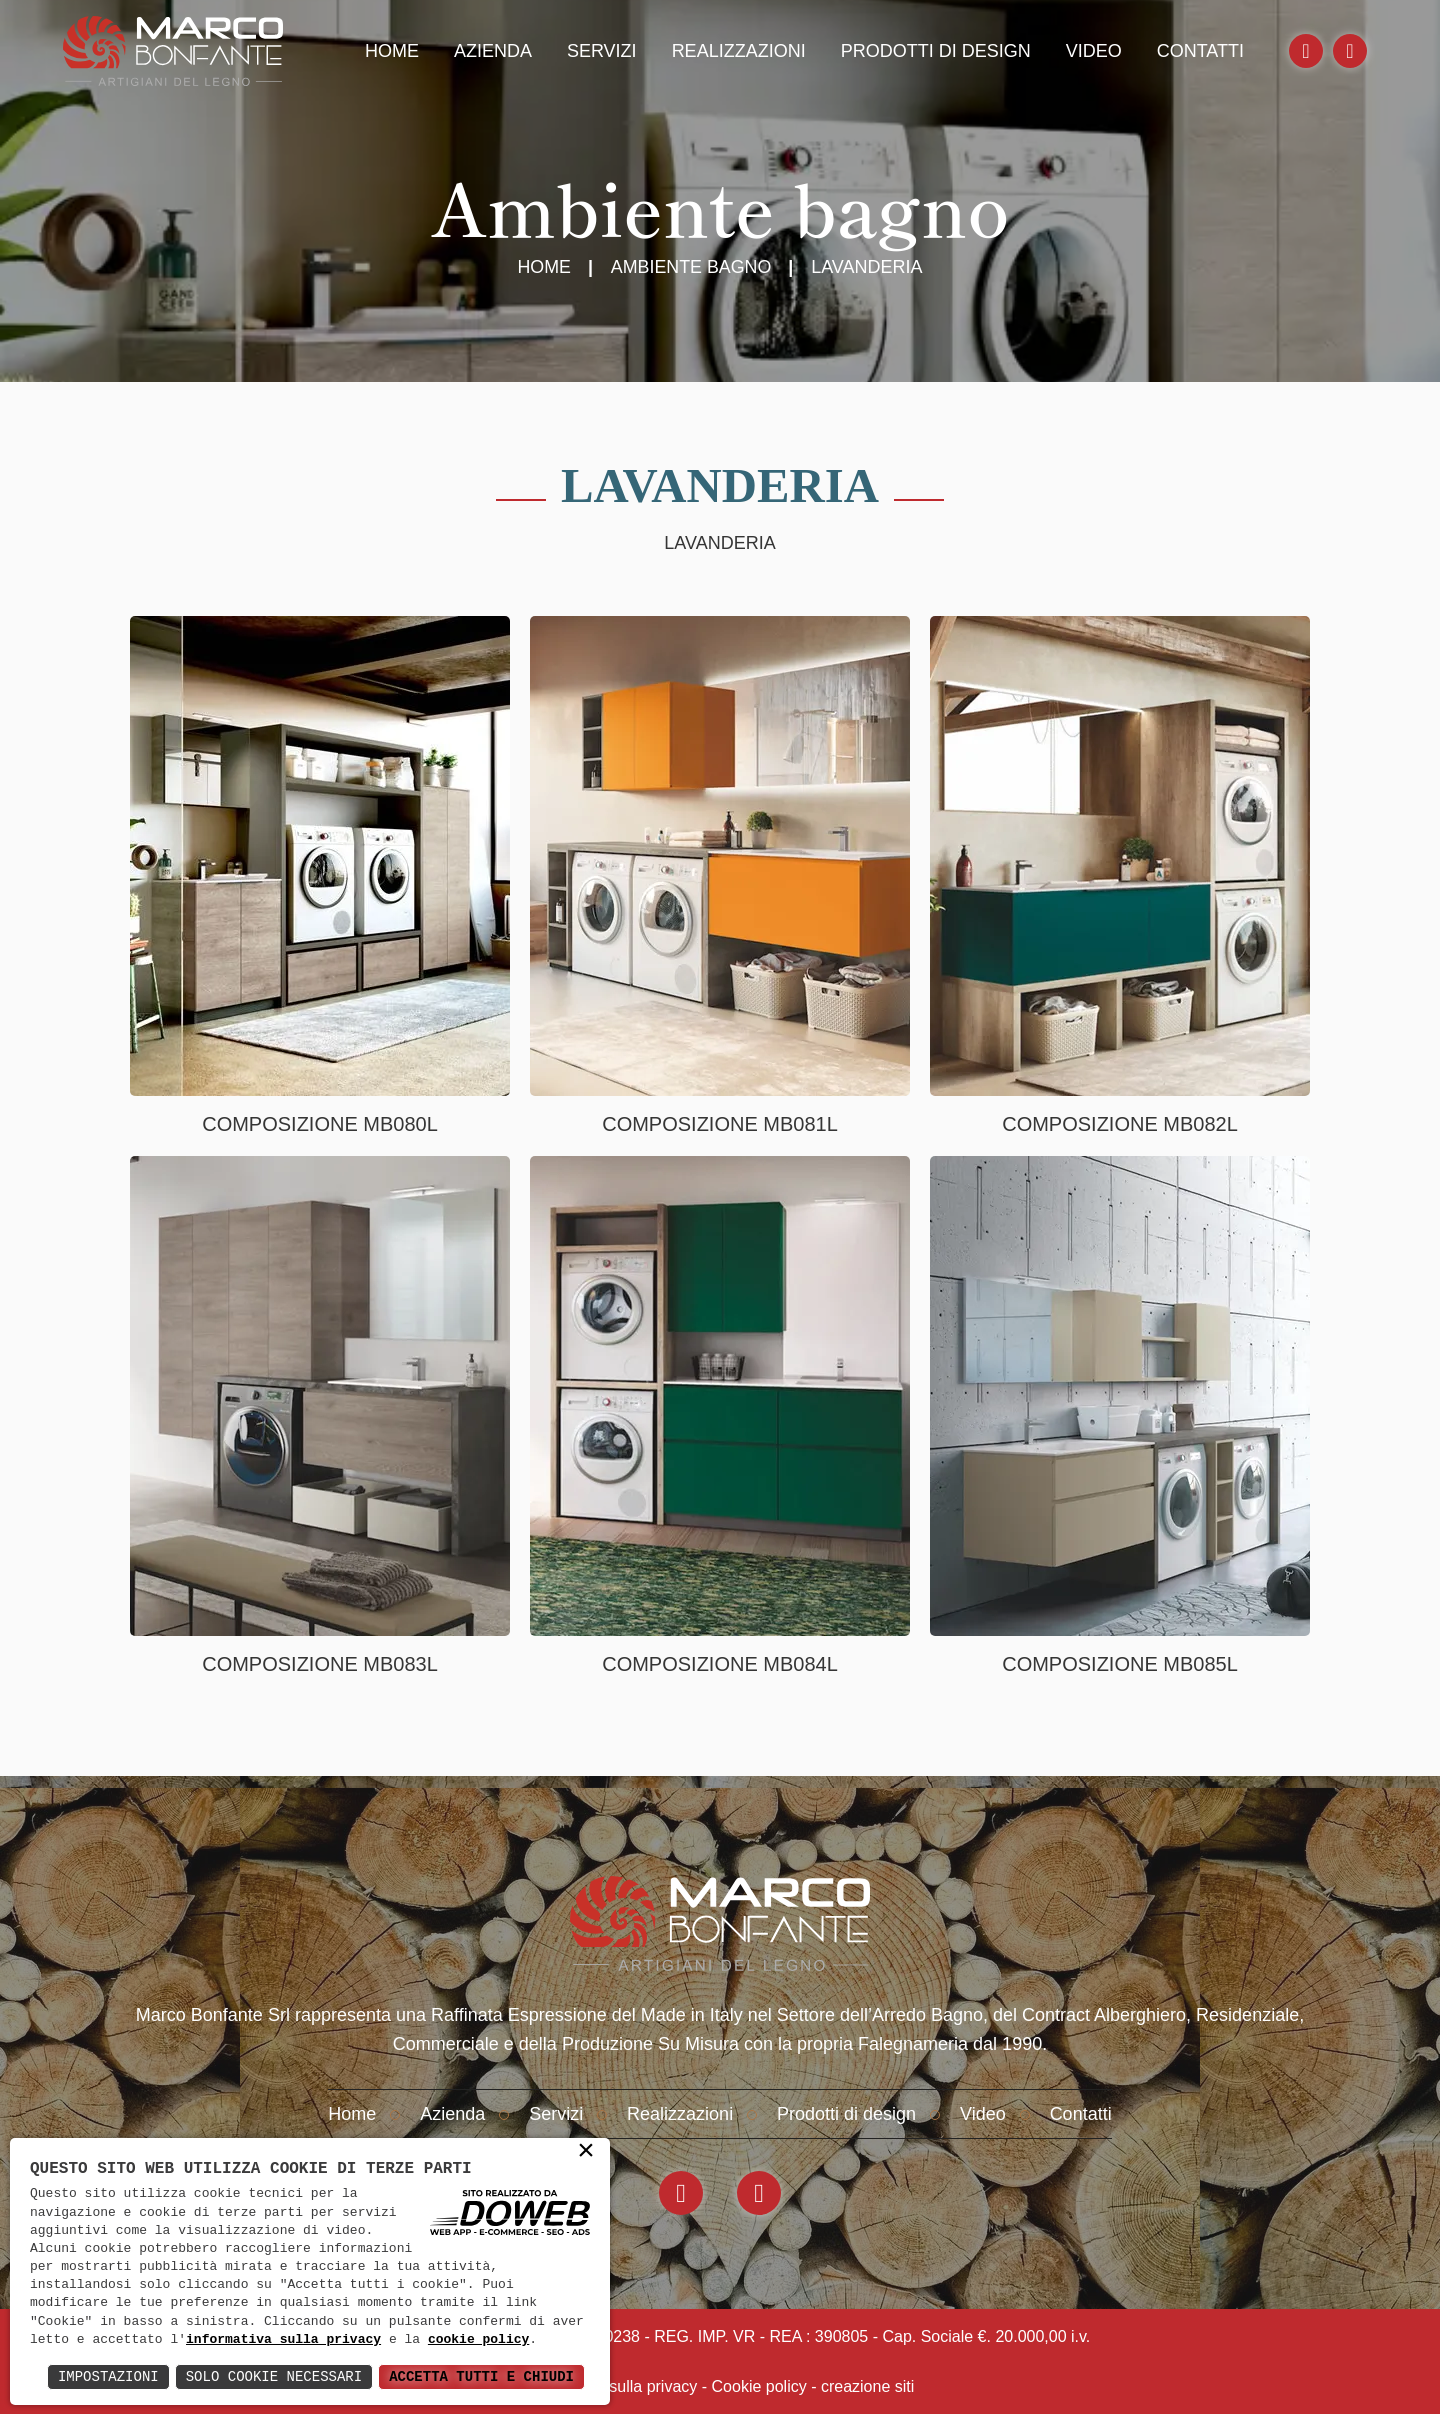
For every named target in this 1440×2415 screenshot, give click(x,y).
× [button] (586, 2152)
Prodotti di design (936, 51)
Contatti (1200, 51)
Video (1094, 51)
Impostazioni (108, 2376)
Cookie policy (759, 2387)
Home (392, 51)
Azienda (493, 51)
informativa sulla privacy (283, 2340)
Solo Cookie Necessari (274, 2376)
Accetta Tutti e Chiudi (481, 2376)
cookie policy (478, 2340)
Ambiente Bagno (691, 267)
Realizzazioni (739, 51)
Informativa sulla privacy (612, 2387)
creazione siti (867, 2387)
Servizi (602, 51)
